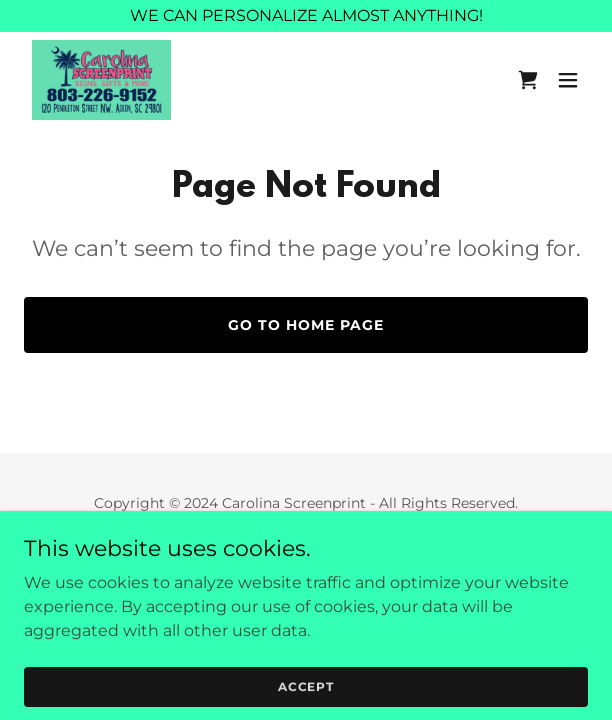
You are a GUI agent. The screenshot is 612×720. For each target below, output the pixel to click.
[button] (568, 80)
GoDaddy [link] (350, 548)
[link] (101, 80)
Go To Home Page (306, 325)
